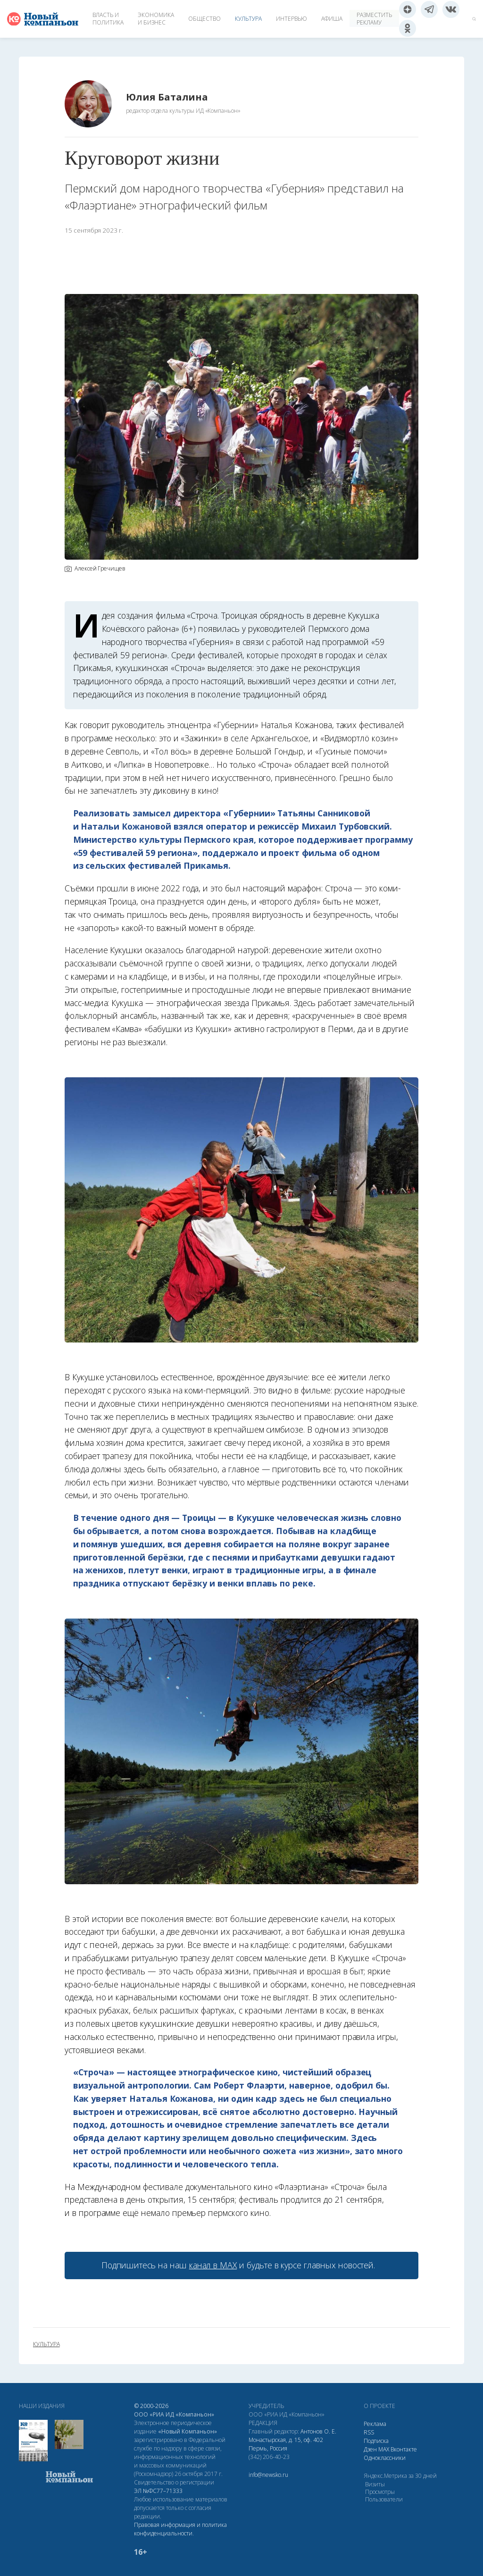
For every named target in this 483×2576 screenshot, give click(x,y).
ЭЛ (158, 2491)
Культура (248, 19)
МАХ (383, 2449)
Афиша (331, 19)
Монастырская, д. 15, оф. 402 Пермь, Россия (286, 2444)
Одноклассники (385, 2458)
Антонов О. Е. (318, 2431)
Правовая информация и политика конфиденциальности (180, 2529)
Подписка (376, 2441)
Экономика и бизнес (156, 18)
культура (46, 2344)
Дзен (370, 2449)
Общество (204, 19)
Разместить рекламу (374, 18)
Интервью (291, 19)
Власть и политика (108, 18)
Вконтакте (404, 2449)
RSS (369, 2432)
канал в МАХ (213, 2265)
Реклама (375, 2424)
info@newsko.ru (268, 2475)
